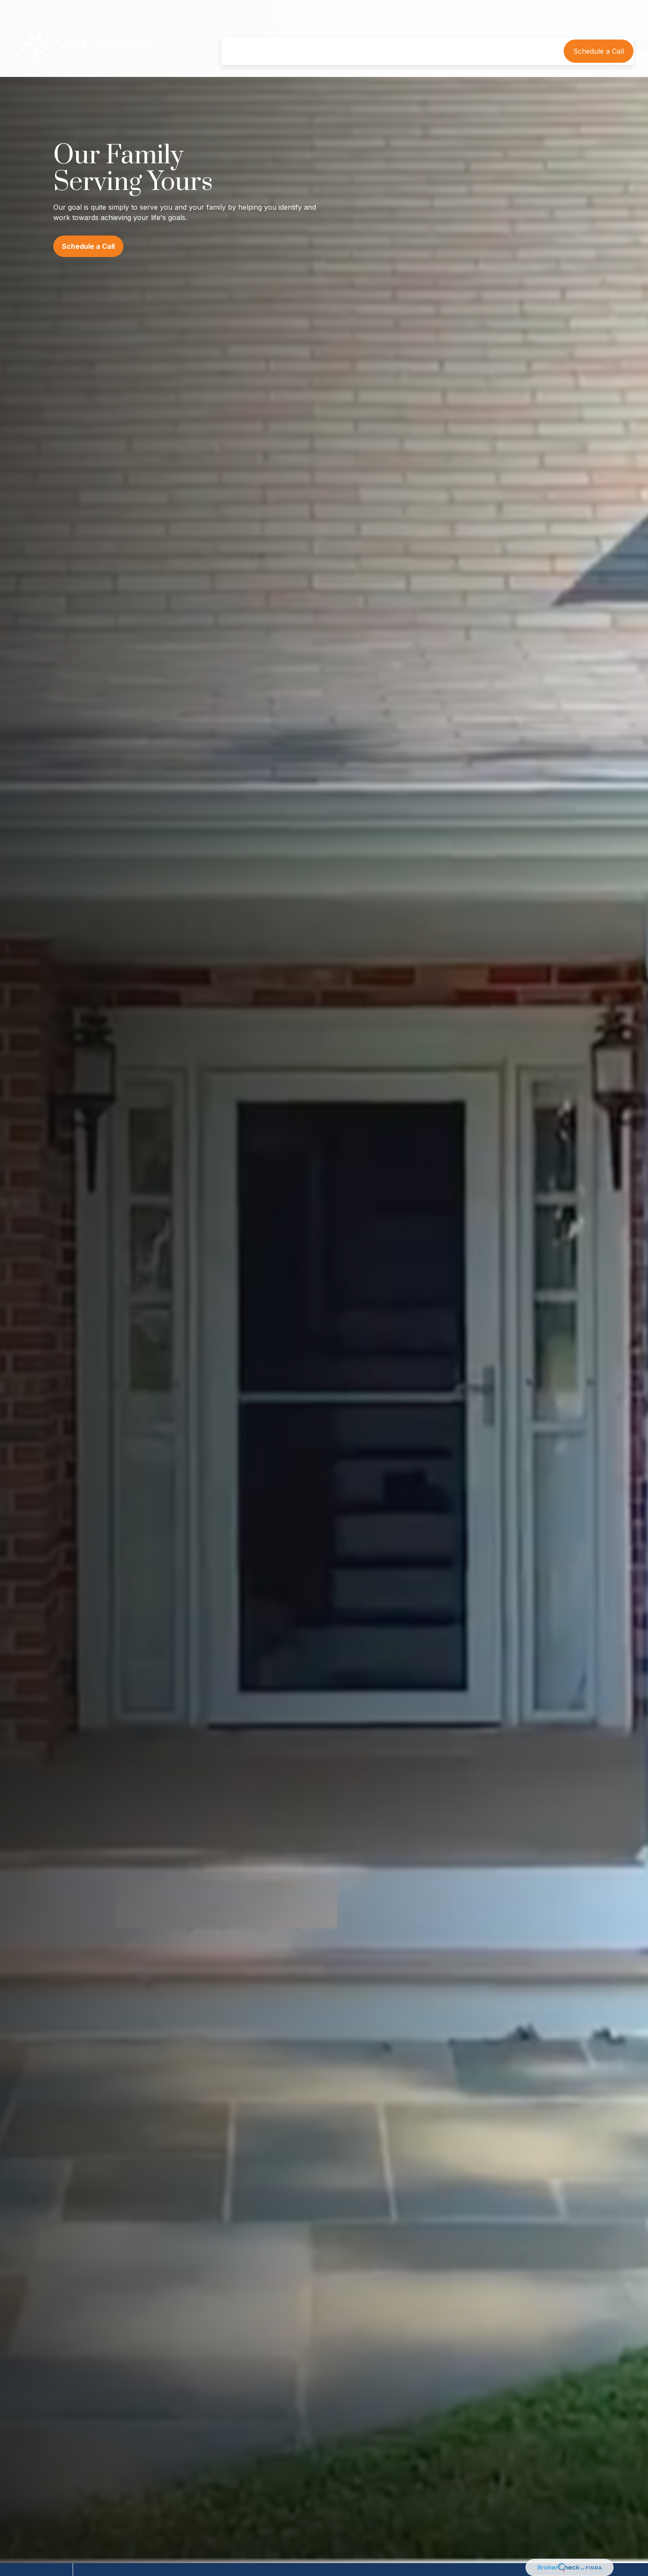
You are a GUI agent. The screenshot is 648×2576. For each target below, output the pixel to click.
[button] (238, 26)
